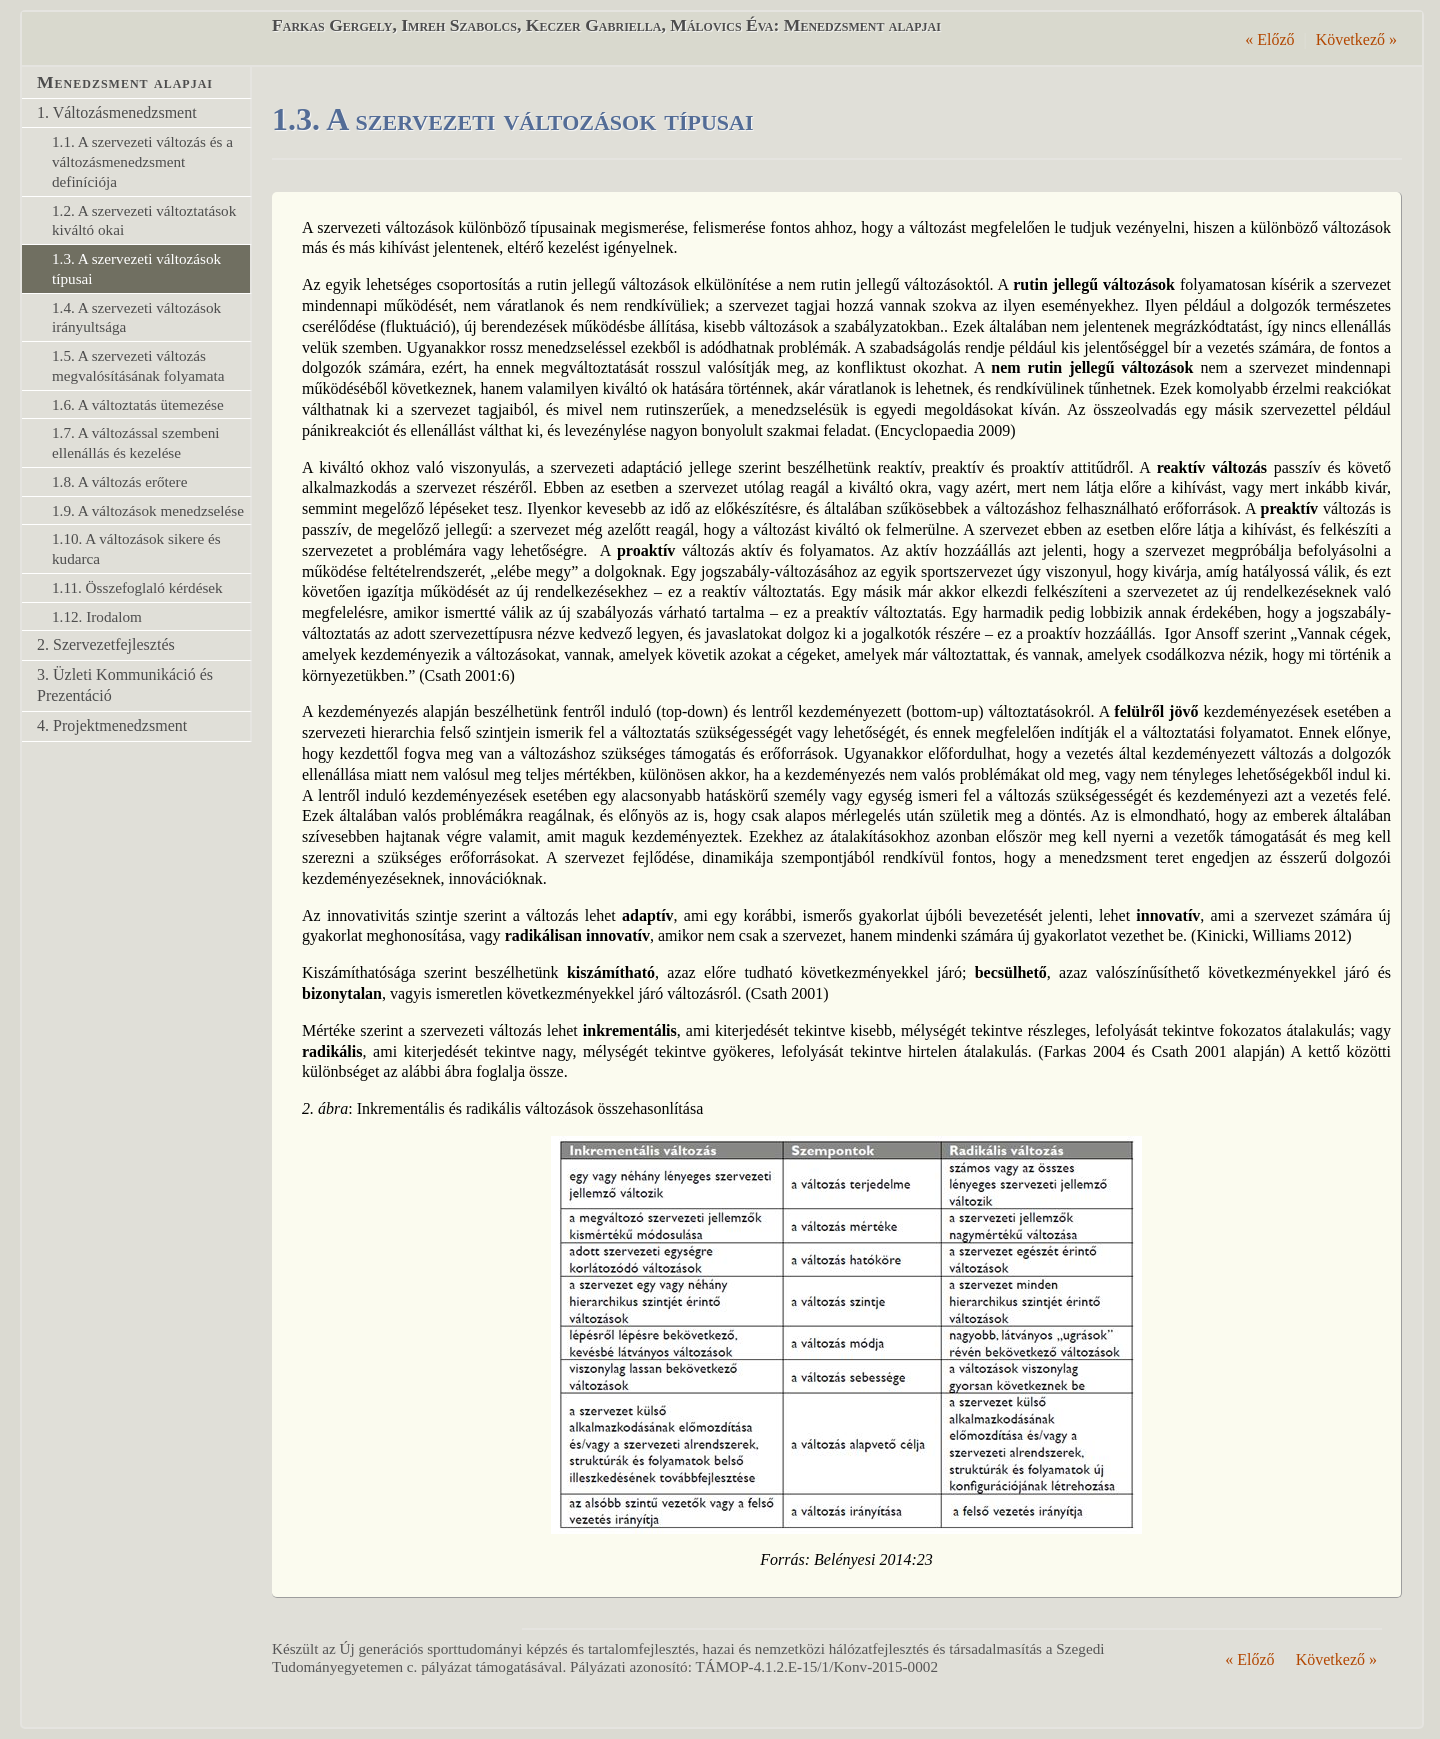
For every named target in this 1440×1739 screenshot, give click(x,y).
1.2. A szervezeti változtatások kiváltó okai (144, 220)
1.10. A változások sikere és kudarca (136, 548)
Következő (1356, 39)
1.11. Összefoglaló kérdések (137, 587)
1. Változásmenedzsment (117, 112)
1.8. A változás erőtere (119, 481)
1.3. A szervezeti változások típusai (136, 268)
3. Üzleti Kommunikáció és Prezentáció (125, 685)
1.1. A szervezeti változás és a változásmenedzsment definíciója (142, 161)
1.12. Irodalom (97, 616)
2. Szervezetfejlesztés (106, 644)
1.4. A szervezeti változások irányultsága (136, 317)
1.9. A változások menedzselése (148, 510)
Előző (1269, 39)
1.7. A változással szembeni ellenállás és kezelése (135, 442)
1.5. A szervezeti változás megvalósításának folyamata (138, 365)
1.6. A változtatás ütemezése (138, 404)
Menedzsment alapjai (125, 82)
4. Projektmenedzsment (112, 725)
